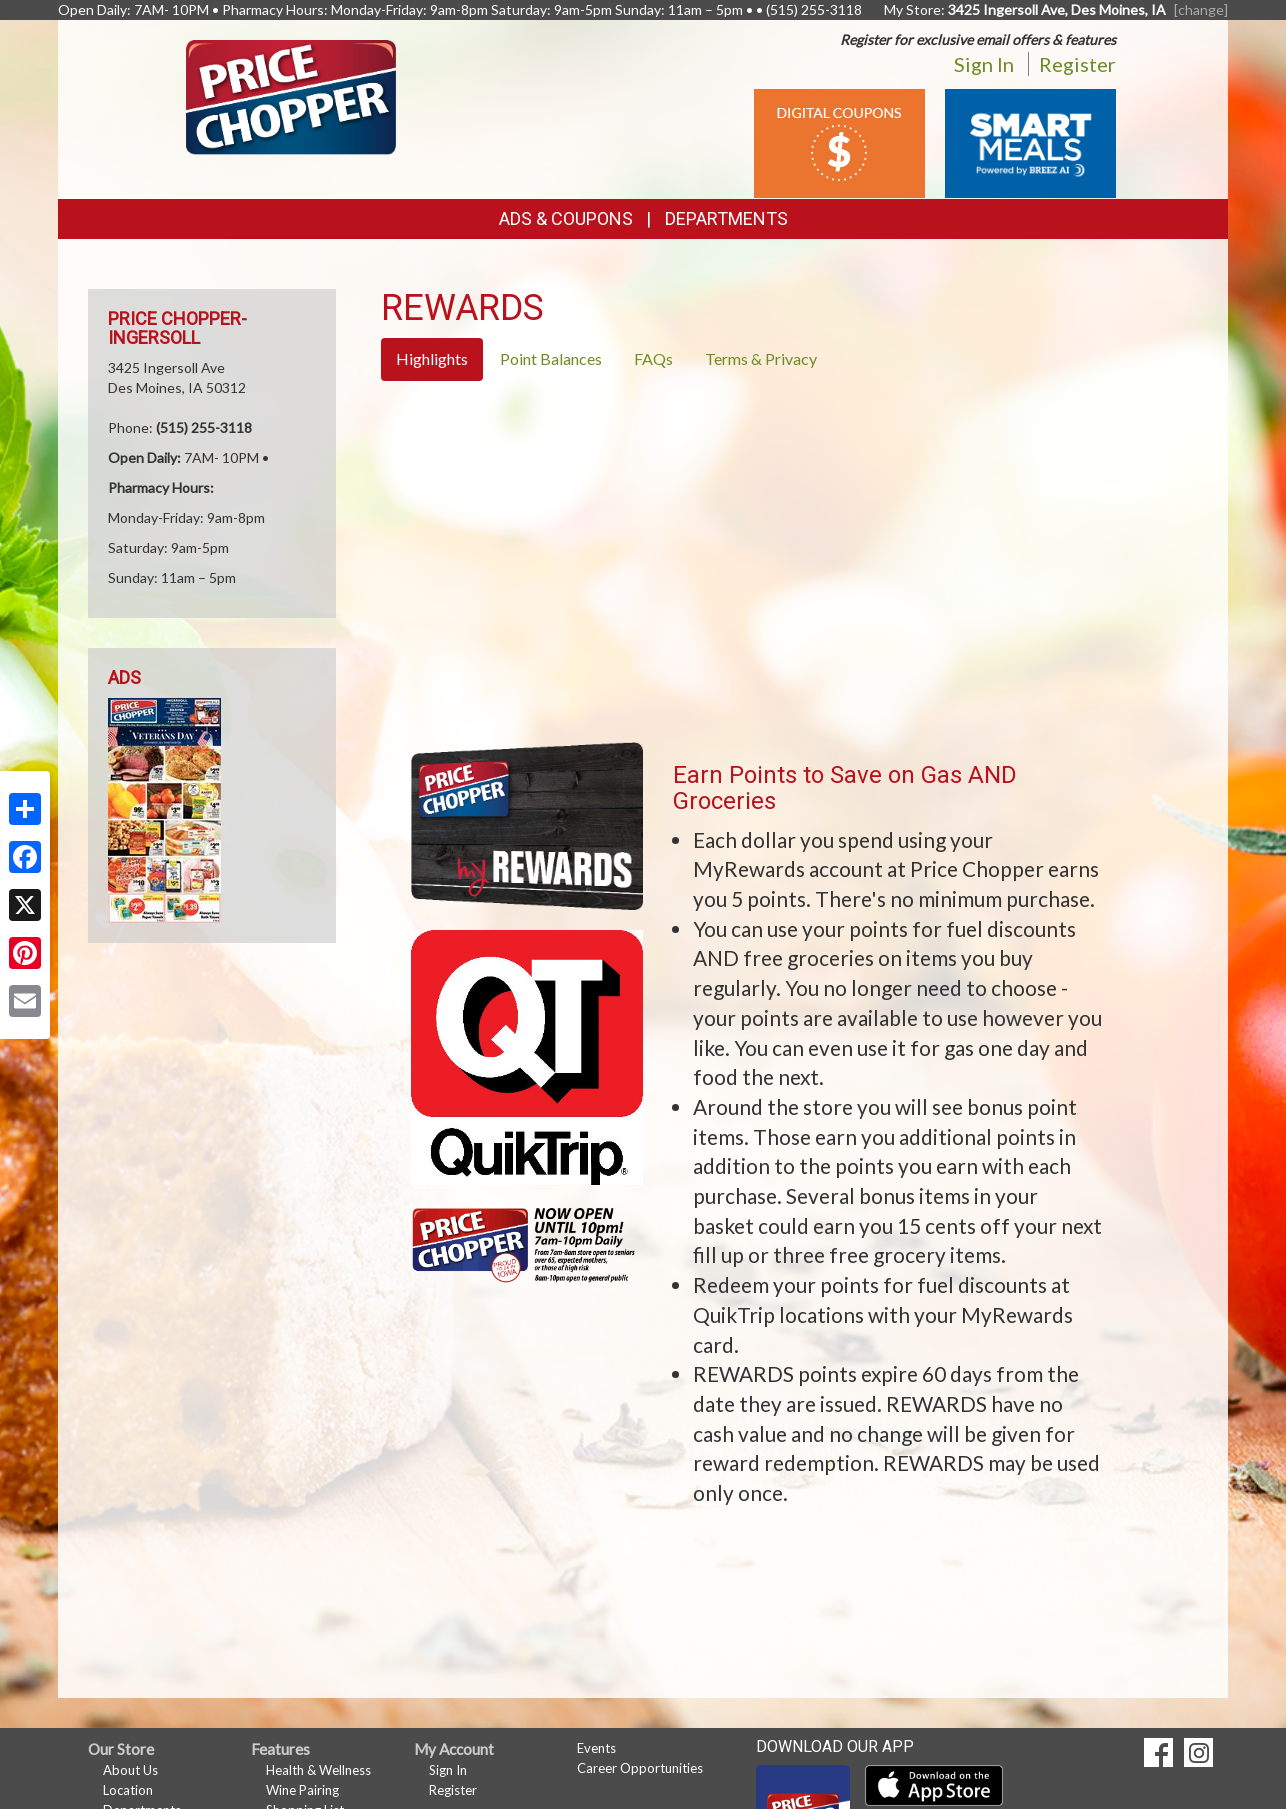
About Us (130, 1770)
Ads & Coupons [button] (566, 218)
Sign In (984, 64)
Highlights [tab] (432, 358)
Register (1077, 64)
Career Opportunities (640, 1768)
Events (596, 1748)
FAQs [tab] (653, 358)
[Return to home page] (291, 95)
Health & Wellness (318, 1770)
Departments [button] (726, 218)
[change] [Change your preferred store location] (1201, 9)
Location (128, 1790)
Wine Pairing (302, 1790)
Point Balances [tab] (551, 358)
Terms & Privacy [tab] (761, 358)
